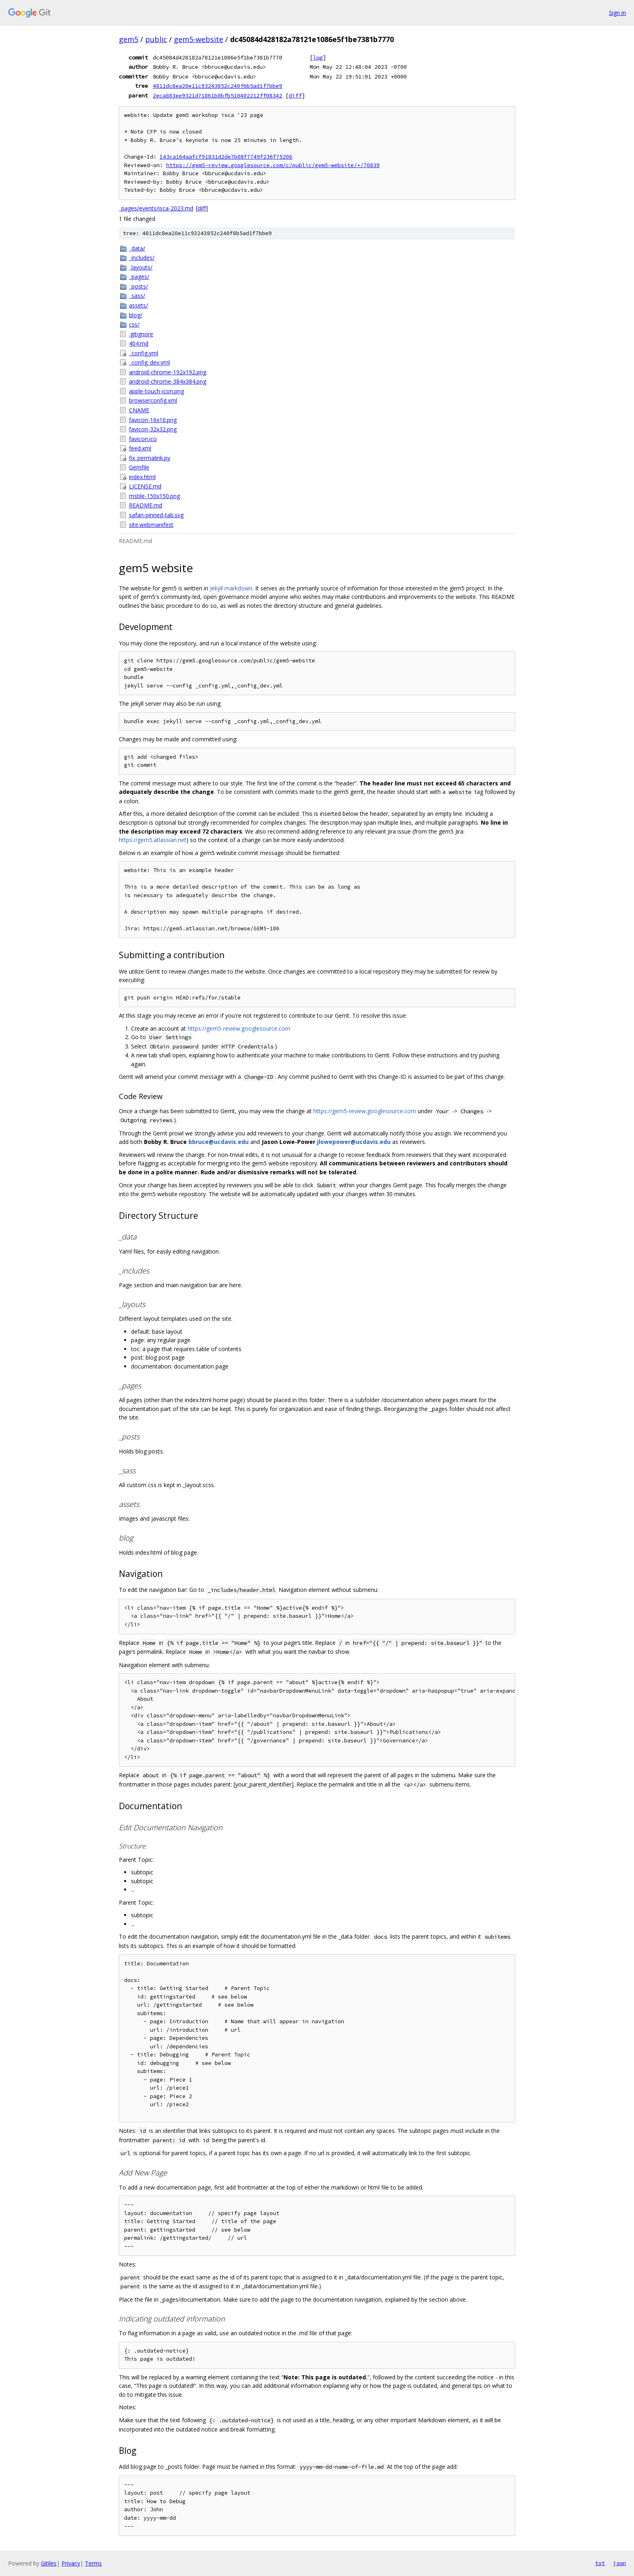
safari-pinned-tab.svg (156, 515)
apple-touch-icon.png (156, 391)
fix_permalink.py (149, 458)
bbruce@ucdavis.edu (218, 1142)
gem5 (128, 39)
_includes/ (141, 257)
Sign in (617, 13)
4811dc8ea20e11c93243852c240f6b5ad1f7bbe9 (217, 85)
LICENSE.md (145, 486)
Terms (93, 2563)
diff (295, 95)
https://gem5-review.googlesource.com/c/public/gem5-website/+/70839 (273, 165)
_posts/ (138, 286)
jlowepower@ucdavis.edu (354, 1142)
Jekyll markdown (231, 588)
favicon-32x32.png (153, 429)
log (318, 57)
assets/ (138, 305)
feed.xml (140, 448)
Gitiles (49, 2563)
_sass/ (137, 295)
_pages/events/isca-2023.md (156, 208)
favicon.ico (143, 439)
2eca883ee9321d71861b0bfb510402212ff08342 (217, 95)
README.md (145, 505)
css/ (134, 324)
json (619, 2563)
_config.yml (143, 353)
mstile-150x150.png (154, 496)
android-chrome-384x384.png (167, 381)
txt (600, 2563)
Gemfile (139, 467)
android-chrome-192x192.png (167, 372)
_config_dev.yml (149, 362)
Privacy (70, 2563)
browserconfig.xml (153, 400)
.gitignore (141, 334)
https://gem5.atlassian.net (152, 840)
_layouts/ (140, 267)
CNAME (139, 410)
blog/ (135, 315)
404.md (138, 343)
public (156, 39)
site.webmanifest (151, 524)
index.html (142, 477)
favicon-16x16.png (153, 420)
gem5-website (198, 39)
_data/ (137, 248)
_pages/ (139, 276)
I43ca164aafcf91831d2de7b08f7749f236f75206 (226, 156)
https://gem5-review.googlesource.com (239, 1028)
